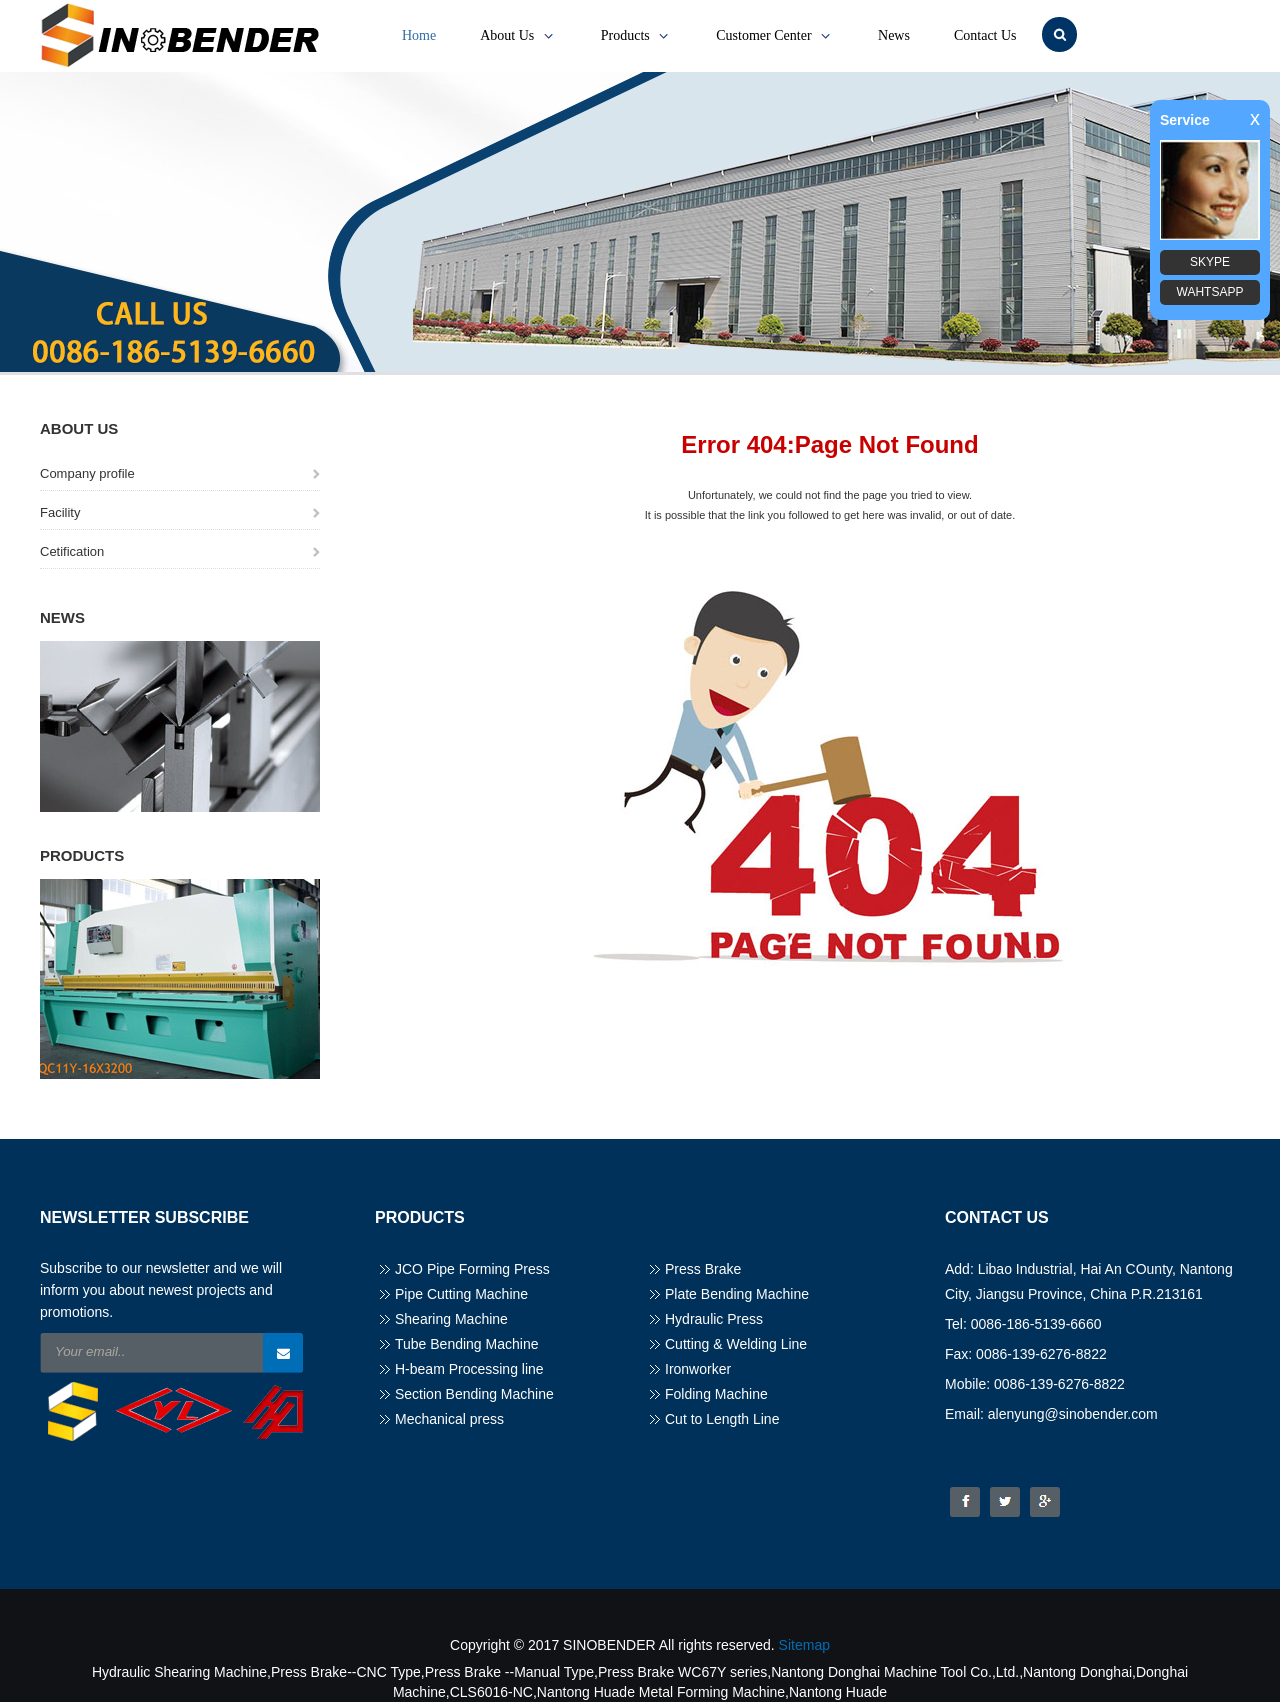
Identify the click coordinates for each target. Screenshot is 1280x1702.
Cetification (72, 551)
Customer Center (775, 36)
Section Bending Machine (474, 1394)
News (894, 35)
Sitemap (804, 1645)
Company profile (87, 473)
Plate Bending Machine (737, 1294)
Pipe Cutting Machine (461, 1294)
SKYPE (1210, 262)
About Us (518, 36)
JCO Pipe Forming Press (472, 1269)
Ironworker (698, 1369)
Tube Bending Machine (466, 1344)
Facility (60, 512)
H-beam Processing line (469, 1369)
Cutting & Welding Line (736, 1344)
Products (637, 36)
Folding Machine (716, 1394)
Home (419, 35)
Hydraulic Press (714, 1319)
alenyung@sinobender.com (1073, 1414)
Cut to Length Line (722, 1419)
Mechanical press (449, 1419)
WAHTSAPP (1210, 292)
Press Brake (703, 1269)
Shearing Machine (451, 1319)
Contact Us (985, 35)
